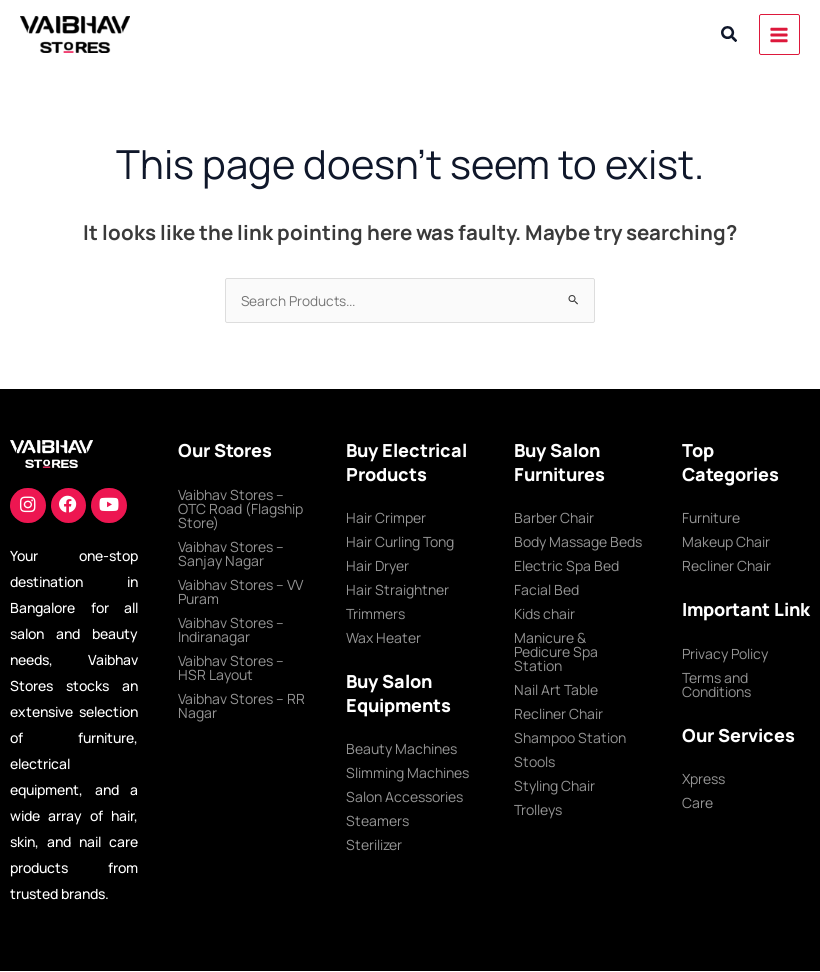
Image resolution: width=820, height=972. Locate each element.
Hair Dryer (377, 565)
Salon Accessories (404, 796)
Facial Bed (546, 589)
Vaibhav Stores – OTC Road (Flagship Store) (240, 508)
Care (697, 802)
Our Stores (225, 450)
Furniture (711, 517)
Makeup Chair (726, 541)
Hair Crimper (386, 517)
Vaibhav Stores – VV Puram (240, 591)
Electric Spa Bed (566, 565)
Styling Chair (554, 785)
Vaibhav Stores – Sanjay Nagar (231, 553)
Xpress (703, 778)
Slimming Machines (407, 772)
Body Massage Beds (578, 541)
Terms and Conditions (716, 684)
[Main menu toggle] (779, 34)
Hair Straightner (397, 589)
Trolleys (538, 809)
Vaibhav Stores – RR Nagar (241, 705)
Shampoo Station (570, 737)
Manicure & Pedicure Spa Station (556, 651)
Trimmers (375, 613)
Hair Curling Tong (400, 541)
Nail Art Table (556, 689)
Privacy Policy (725, 653)
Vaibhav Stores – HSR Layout (231, 667)
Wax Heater (383, 637)
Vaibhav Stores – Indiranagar (231, 629)
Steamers (377, 820)
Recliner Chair (558, 713)
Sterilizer (374, 844)
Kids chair (544, 613)
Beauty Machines (401, 748)
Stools (534, 761)
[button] (730, 35)
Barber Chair (554, 517)
